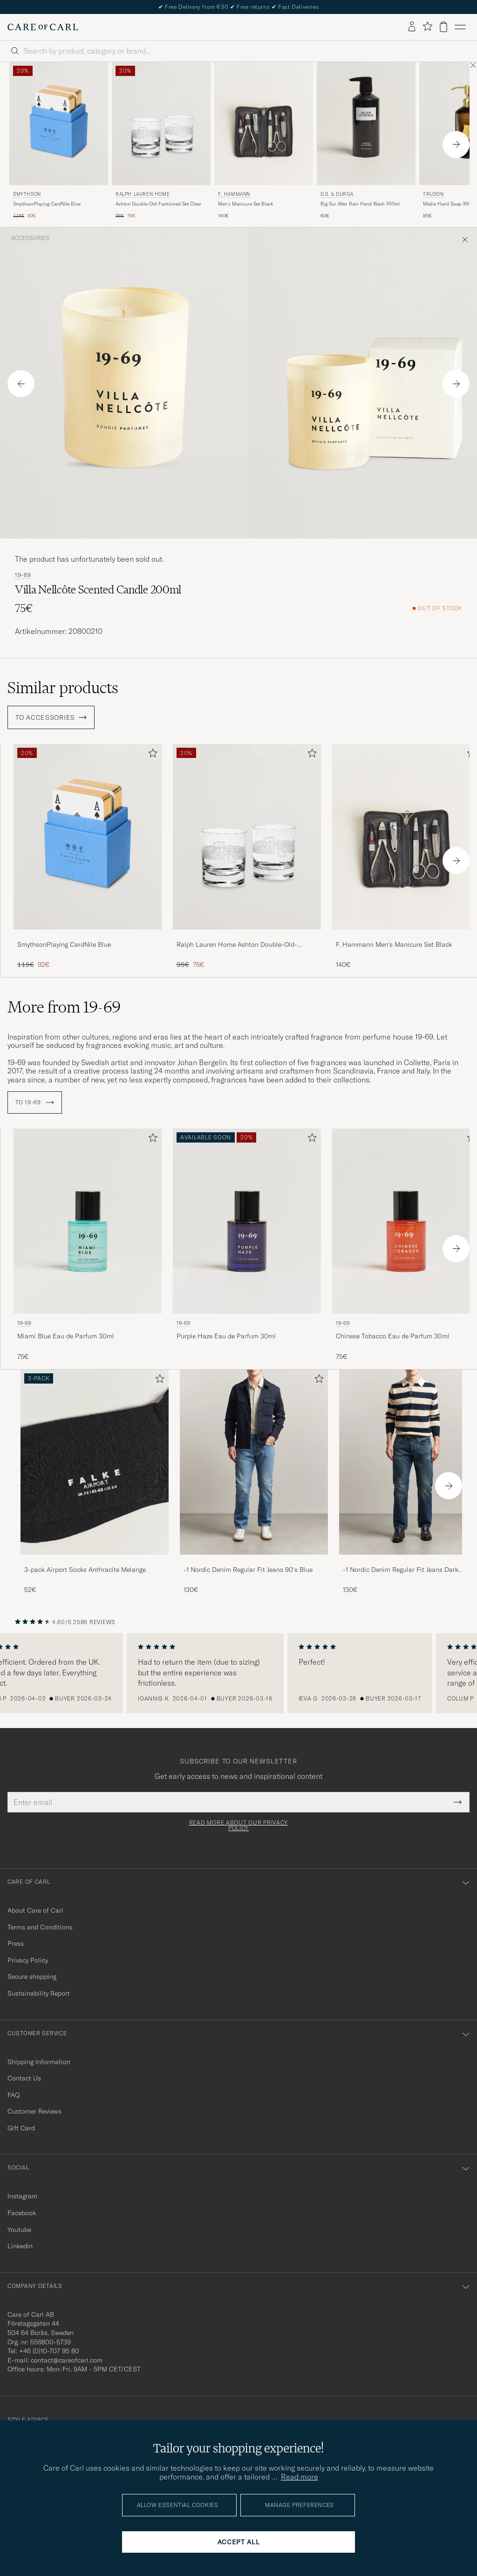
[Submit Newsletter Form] (457, 1802)
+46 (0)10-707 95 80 (49, 2351)
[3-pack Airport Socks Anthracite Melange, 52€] (94, 1482)
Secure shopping (31, 1976)
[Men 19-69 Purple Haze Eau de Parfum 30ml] (247, 1221)
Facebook (21, 2213)
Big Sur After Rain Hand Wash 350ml (360, 204)
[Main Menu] (460, 27)
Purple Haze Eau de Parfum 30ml (226, 1336)
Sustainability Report (38, 1993)
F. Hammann (234, 194)
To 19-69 (34, 1102)
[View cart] (443, 27)
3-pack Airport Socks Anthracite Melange (85, 1569)
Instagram (22, 2196)
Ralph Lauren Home (143, 194)
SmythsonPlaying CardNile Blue (47, 204)
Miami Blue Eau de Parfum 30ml (65, 1336)
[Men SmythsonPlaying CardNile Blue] (88, 836)
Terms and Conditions (40, 1927)
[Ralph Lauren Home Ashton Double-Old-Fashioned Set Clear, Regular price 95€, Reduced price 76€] (161, 141)
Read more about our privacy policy (238, 1825)
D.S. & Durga (336, 194)
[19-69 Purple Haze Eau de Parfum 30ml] (247, 1245)
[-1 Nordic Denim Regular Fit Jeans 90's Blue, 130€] (254, 1482)
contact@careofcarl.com (66, 2360)
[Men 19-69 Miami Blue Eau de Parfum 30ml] (88, 1221)
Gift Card (21, 2128)
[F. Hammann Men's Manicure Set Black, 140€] (263, 141)
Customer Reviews (34, 2111)
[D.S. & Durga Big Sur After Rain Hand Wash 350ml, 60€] (366, 141)
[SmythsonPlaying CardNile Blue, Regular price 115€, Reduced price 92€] (87, 856)
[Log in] (412, 27)
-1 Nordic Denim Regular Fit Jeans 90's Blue (248, 1569)
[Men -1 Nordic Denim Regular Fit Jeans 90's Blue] (254, 1462)
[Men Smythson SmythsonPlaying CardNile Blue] (58, 124)
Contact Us (24, 2078)
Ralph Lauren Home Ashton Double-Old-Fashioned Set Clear (237, 945)
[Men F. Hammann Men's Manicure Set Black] (263, 124)
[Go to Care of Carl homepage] (42, 27)
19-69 (23, 575)
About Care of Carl (35, 1910)
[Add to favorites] (151, 755)
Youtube (19, 2229)
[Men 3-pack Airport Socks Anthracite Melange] (94, 1462)
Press (15, 1943)
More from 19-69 (64, 1007)
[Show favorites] (427, 26)
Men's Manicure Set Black (245, 204)
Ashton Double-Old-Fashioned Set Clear (158, 204)
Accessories (30, 238)
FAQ (13, 2095)
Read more (299, 2477)
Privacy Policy (27, 1960)
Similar (62, 687)
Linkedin (20, 2246)
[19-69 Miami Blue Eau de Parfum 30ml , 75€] (87, 1245)
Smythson (27, 194)
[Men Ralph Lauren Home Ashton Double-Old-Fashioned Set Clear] (161, 124)
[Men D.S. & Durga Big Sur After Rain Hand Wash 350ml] (366, 124)
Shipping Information (38, 2062)
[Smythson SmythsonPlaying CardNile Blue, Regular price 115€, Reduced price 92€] (58, 141)
